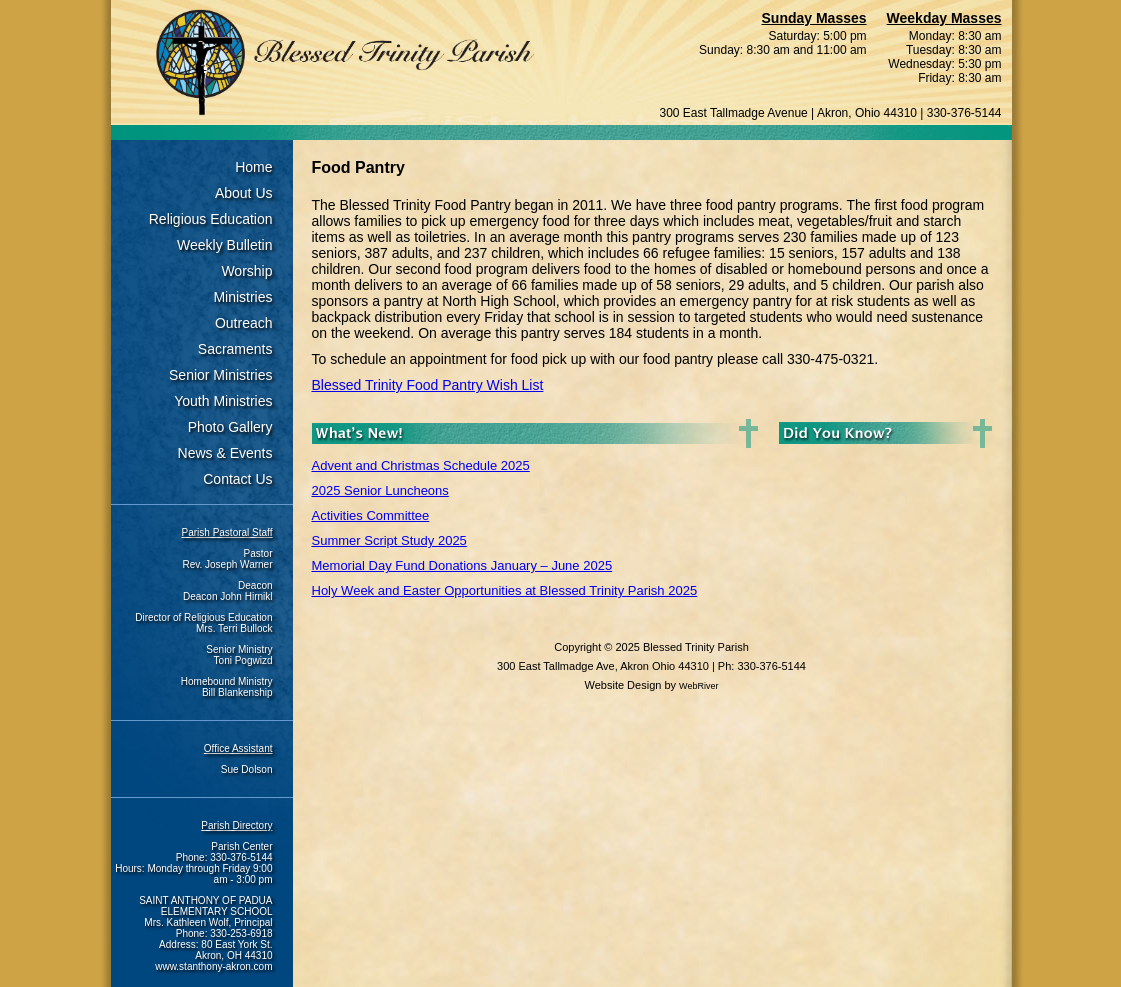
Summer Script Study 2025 (389, 540)
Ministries (242, 297)
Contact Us (237, 479)
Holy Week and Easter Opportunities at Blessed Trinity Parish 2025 (505, 590)
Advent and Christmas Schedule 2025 (421, 465)
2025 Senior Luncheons (380, 490)
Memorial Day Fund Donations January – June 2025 (462, 565)
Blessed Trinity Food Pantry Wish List (428, 385)
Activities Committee (371, 515)
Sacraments (235, 349)
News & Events (225, 453)
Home (253, 167)
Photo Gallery (230, 427)
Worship (246, 271)
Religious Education (211, 219)
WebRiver (698, 686)
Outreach (244, 323)
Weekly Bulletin (224, 245)
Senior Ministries (220, 375)
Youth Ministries (223, 401)
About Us (244, 193)
